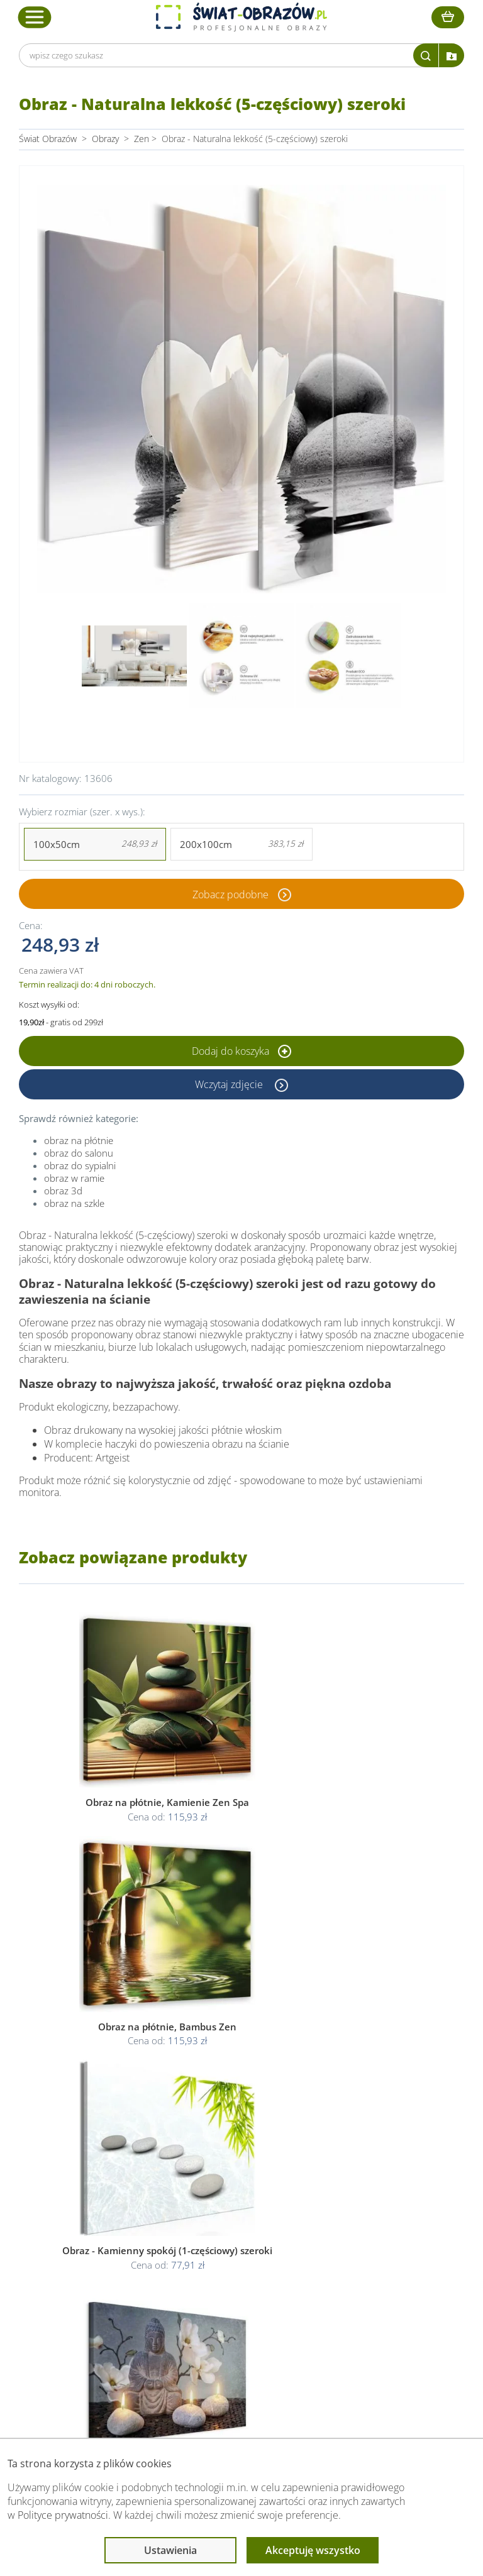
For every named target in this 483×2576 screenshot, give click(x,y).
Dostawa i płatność (108, 2290)
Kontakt (86, 2320)
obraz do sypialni (80, 1165)
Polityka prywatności (234, 2275)
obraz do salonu (78, 1153)
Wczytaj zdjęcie (230, 1084)
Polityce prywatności (63, 2515)
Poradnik (352, 2260)
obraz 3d (63, 1190)
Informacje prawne (234, 2236)
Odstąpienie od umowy (240, 2305)
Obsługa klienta (103, 2236)
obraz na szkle (74, 1203)
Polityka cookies (226, 2290)
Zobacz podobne (230, 894)
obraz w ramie (74, 1178)
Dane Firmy (93, 2260)
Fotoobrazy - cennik (373, 2275)
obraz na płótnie (78, 1140)
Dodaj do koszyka (241, 1051)
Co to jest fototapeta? (377, 2290)
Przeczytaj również (373, 2236)
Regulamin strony (228, 2260)
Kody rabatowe (100, 2305)
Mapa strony (359, 2305)
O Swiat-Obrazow (105, 2275)
